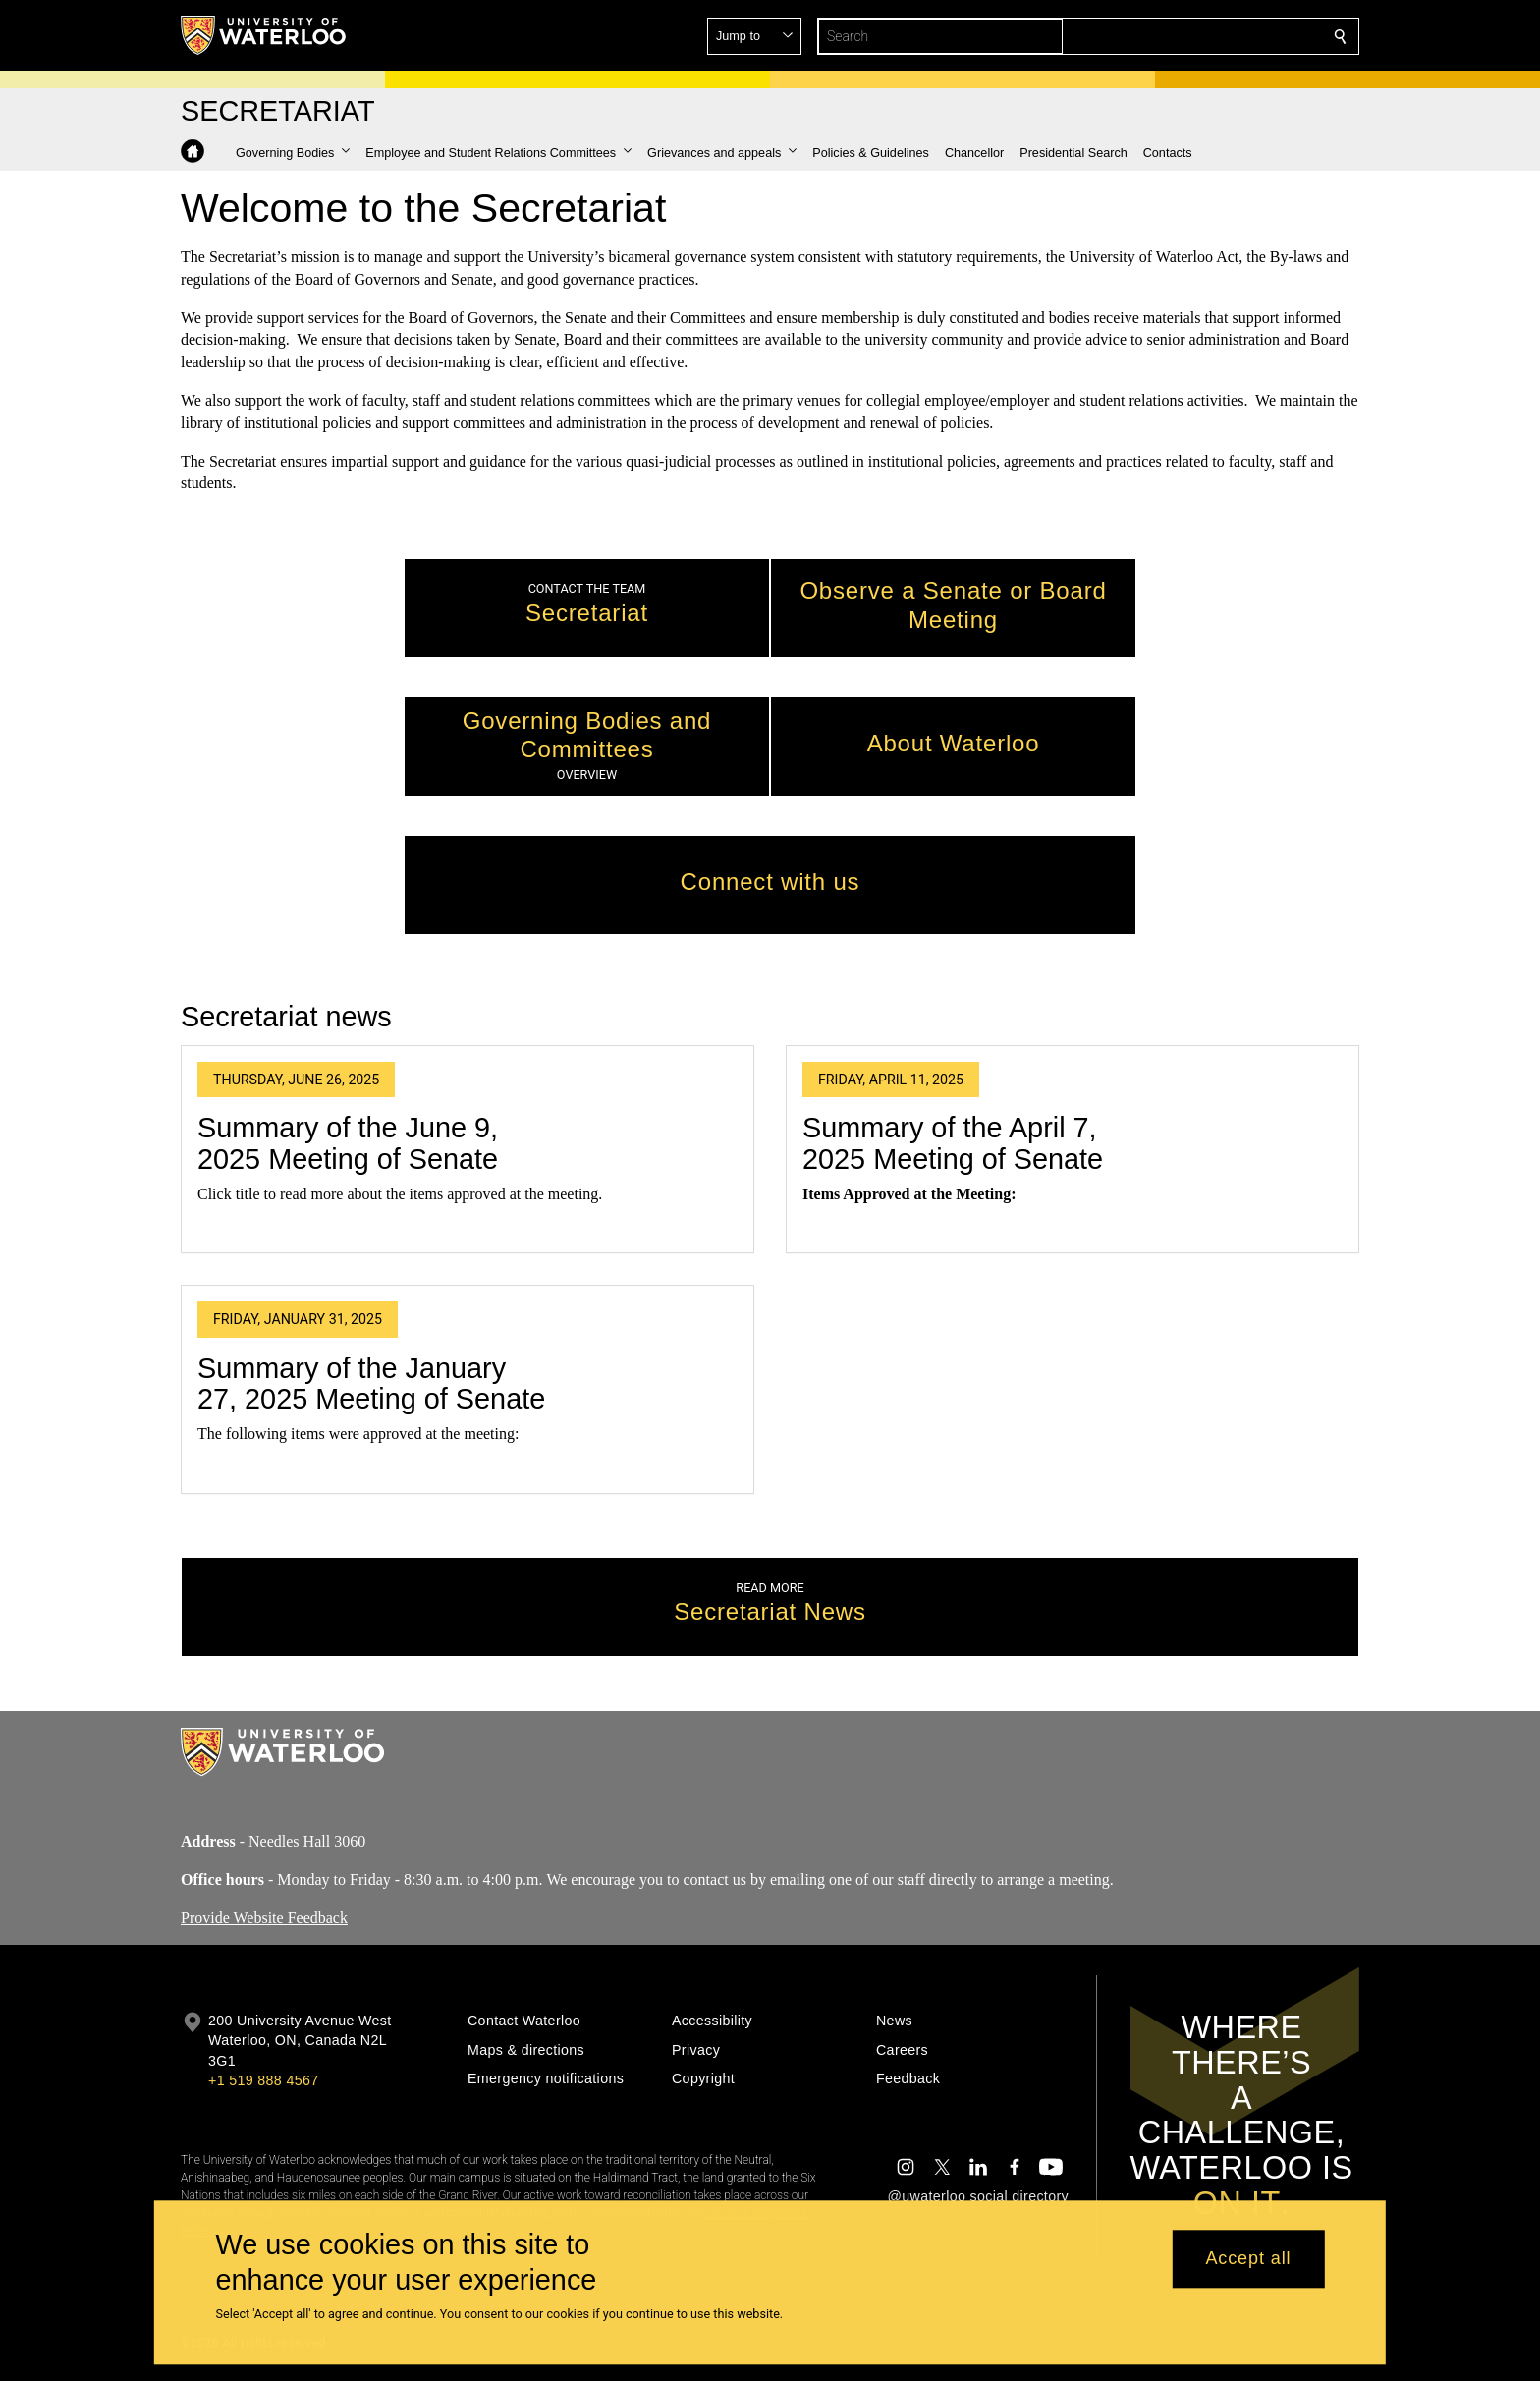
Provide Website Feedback (264, 1917)
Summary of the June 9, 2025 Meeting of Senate (347, 1144)
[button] (1198, 36)
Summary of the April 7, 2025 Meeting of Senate (952, 1144)
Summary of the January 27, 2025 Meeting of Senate (371, 1384)
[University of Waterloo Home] (264, 35)
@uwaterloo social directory (978, 2196)
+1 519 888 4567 (263, 2080)
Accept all (1248, 2259)
